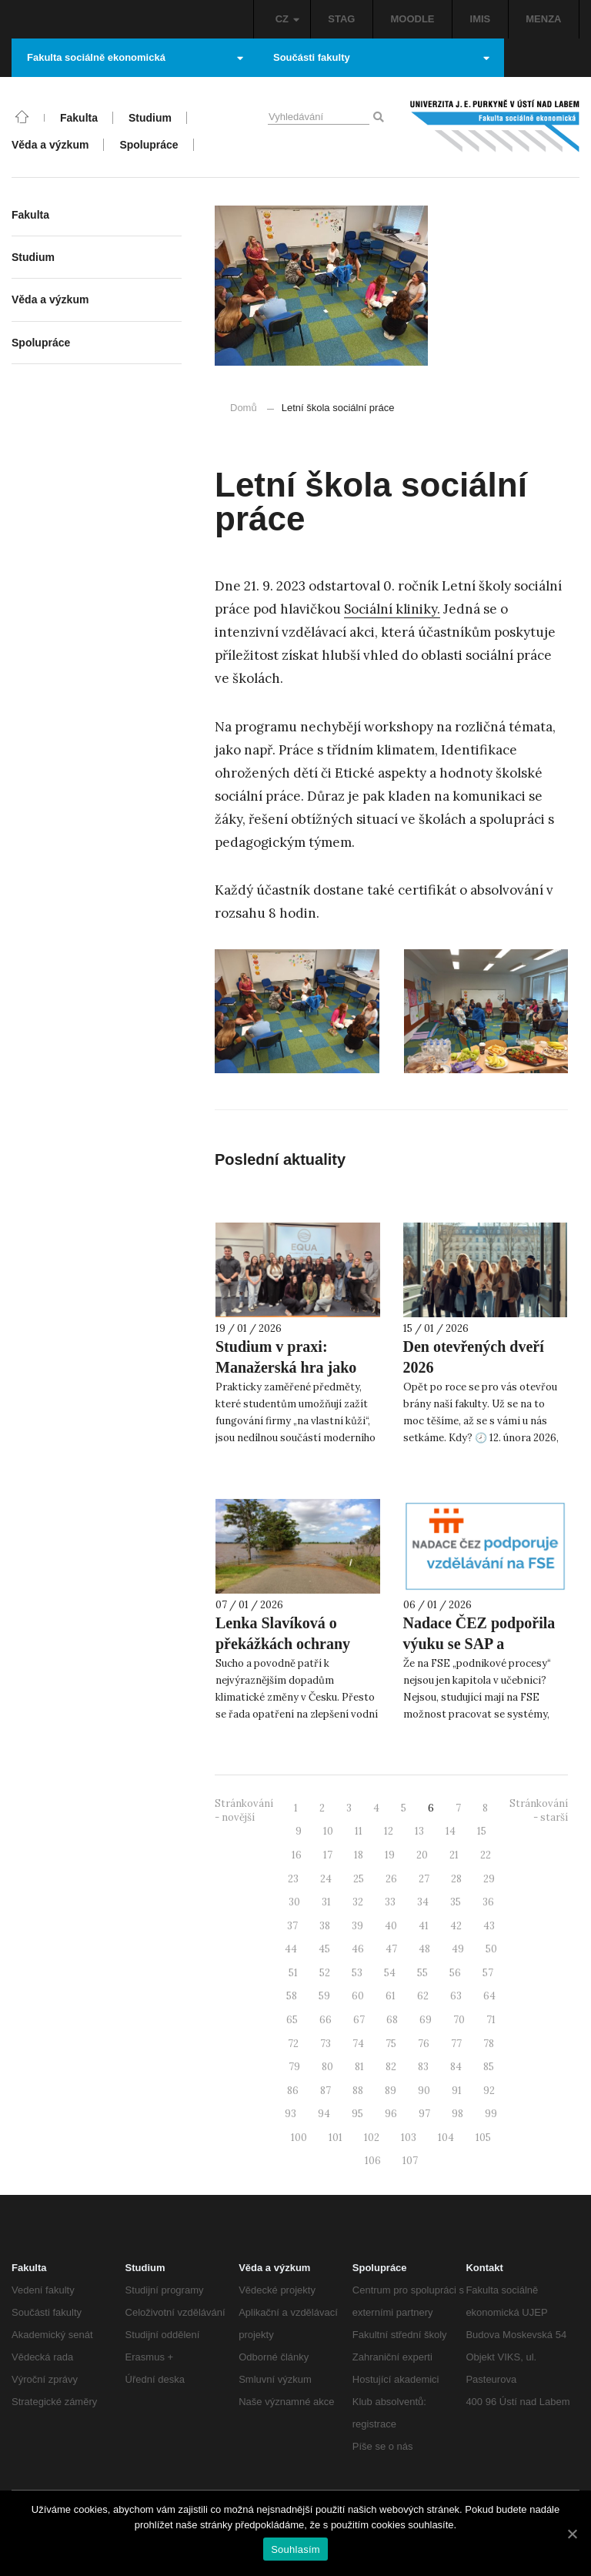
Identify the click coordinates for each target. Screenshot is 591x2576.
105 (483, 2137)
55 (422, 1972)
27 (424, 1878)
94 (324, 2113)
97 (424, 2113)
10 (328, 1831)
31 (326, 1902)
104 (446, 2137)
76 (423, 2043)
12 (388, 1831)
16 (297, 1855)
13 (419, 1831)
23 (293, 1878)
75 (391, 2043)
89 (390, 2090)
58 (291, 1995)
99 (491, 2113)
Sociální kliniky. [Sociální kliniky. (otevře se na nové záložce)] (392, 609)
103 (408, 2137)
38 (324, 1925)
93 (290, 2113)
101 (335, 2137)
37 (292, 1925)
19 (390, 1855)
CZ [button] (287, 19)
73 (325, 2043)
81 (359, 2066)
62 (423, 1995)
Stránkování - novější (244, 1811)
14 (451, 1831)
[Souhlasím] (571, 2533)
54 (390, 1972)
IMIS (480, 19)
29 (489, 1878)
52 (324, 1972)
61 (391, 1995)
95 (357, 2113)
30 (294, 1902)
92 (489, 2090)
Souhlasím (295, 2549)
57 (487, 1972)
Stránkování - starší (538, 1811)
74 (358, 2043)
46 (358, 1948)
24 (326, 1878)
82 (391, 2066)
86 (293, 2090)
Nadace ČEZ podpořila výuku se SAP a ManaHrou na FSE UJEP (479, 1654)
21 (454, 1855)
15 (481, 1831)
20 (422, 1855)
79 (294, 2066)
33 (390, 1902)
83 (423, 2066)
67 (359, 2019)
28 (456, 1878)
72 (293, 2043)
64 (489, 1995)
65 (292, 2019)
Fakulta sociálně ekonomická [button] (135, 57)
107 (410, 2160)
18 (358, 1855)
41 (424, 1925)
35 (455, 1902)
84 (456, 2066)
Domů (243, 407)
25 (358, 1878)
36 (488, 1902)
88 (357, 2090)
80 (327, 2066)
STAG (341, 19)
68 (392, 2019)
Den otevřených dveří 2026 (473, 1357)
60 (358, 1995)
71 (491, 2019)
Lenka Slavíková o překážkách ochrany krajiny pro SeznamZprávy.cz (282, 1654)
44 (291, 1948)
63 (456, 1995)
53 (357, 1972)
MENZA (543, 19)
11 (358, 1831)
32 (357, 1902)
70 (459, 2019)
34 (423, 1902)
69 (425, 2019)
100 (299, 2137)
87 (325, 2090)
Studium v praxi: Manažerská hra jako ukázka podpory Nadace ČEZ (295, 1377)
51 (293, 1972)
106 (373, 2160)
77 (456, 2043)
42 (456, 1925)
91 (457, 2090)
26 (391, 1878)
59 (324, 1995)
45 (324, 1948)
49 (458, 1948)
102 (371, 2137)
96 (391, 2113)
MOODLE (412, 19)
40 (391, 1925)
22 (485, 1855)
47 (391, 1948)
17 (327, 1855)
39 (357, 1925)
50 (491, 1948)
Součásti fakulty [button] (381, 57)
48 (424, 1948)
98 (457, 2113)
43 (489, 1925)
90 (424, 2090)
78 (488, 2043)
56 (455, 1972)
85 (488, 2066)
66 (325, 2019)
